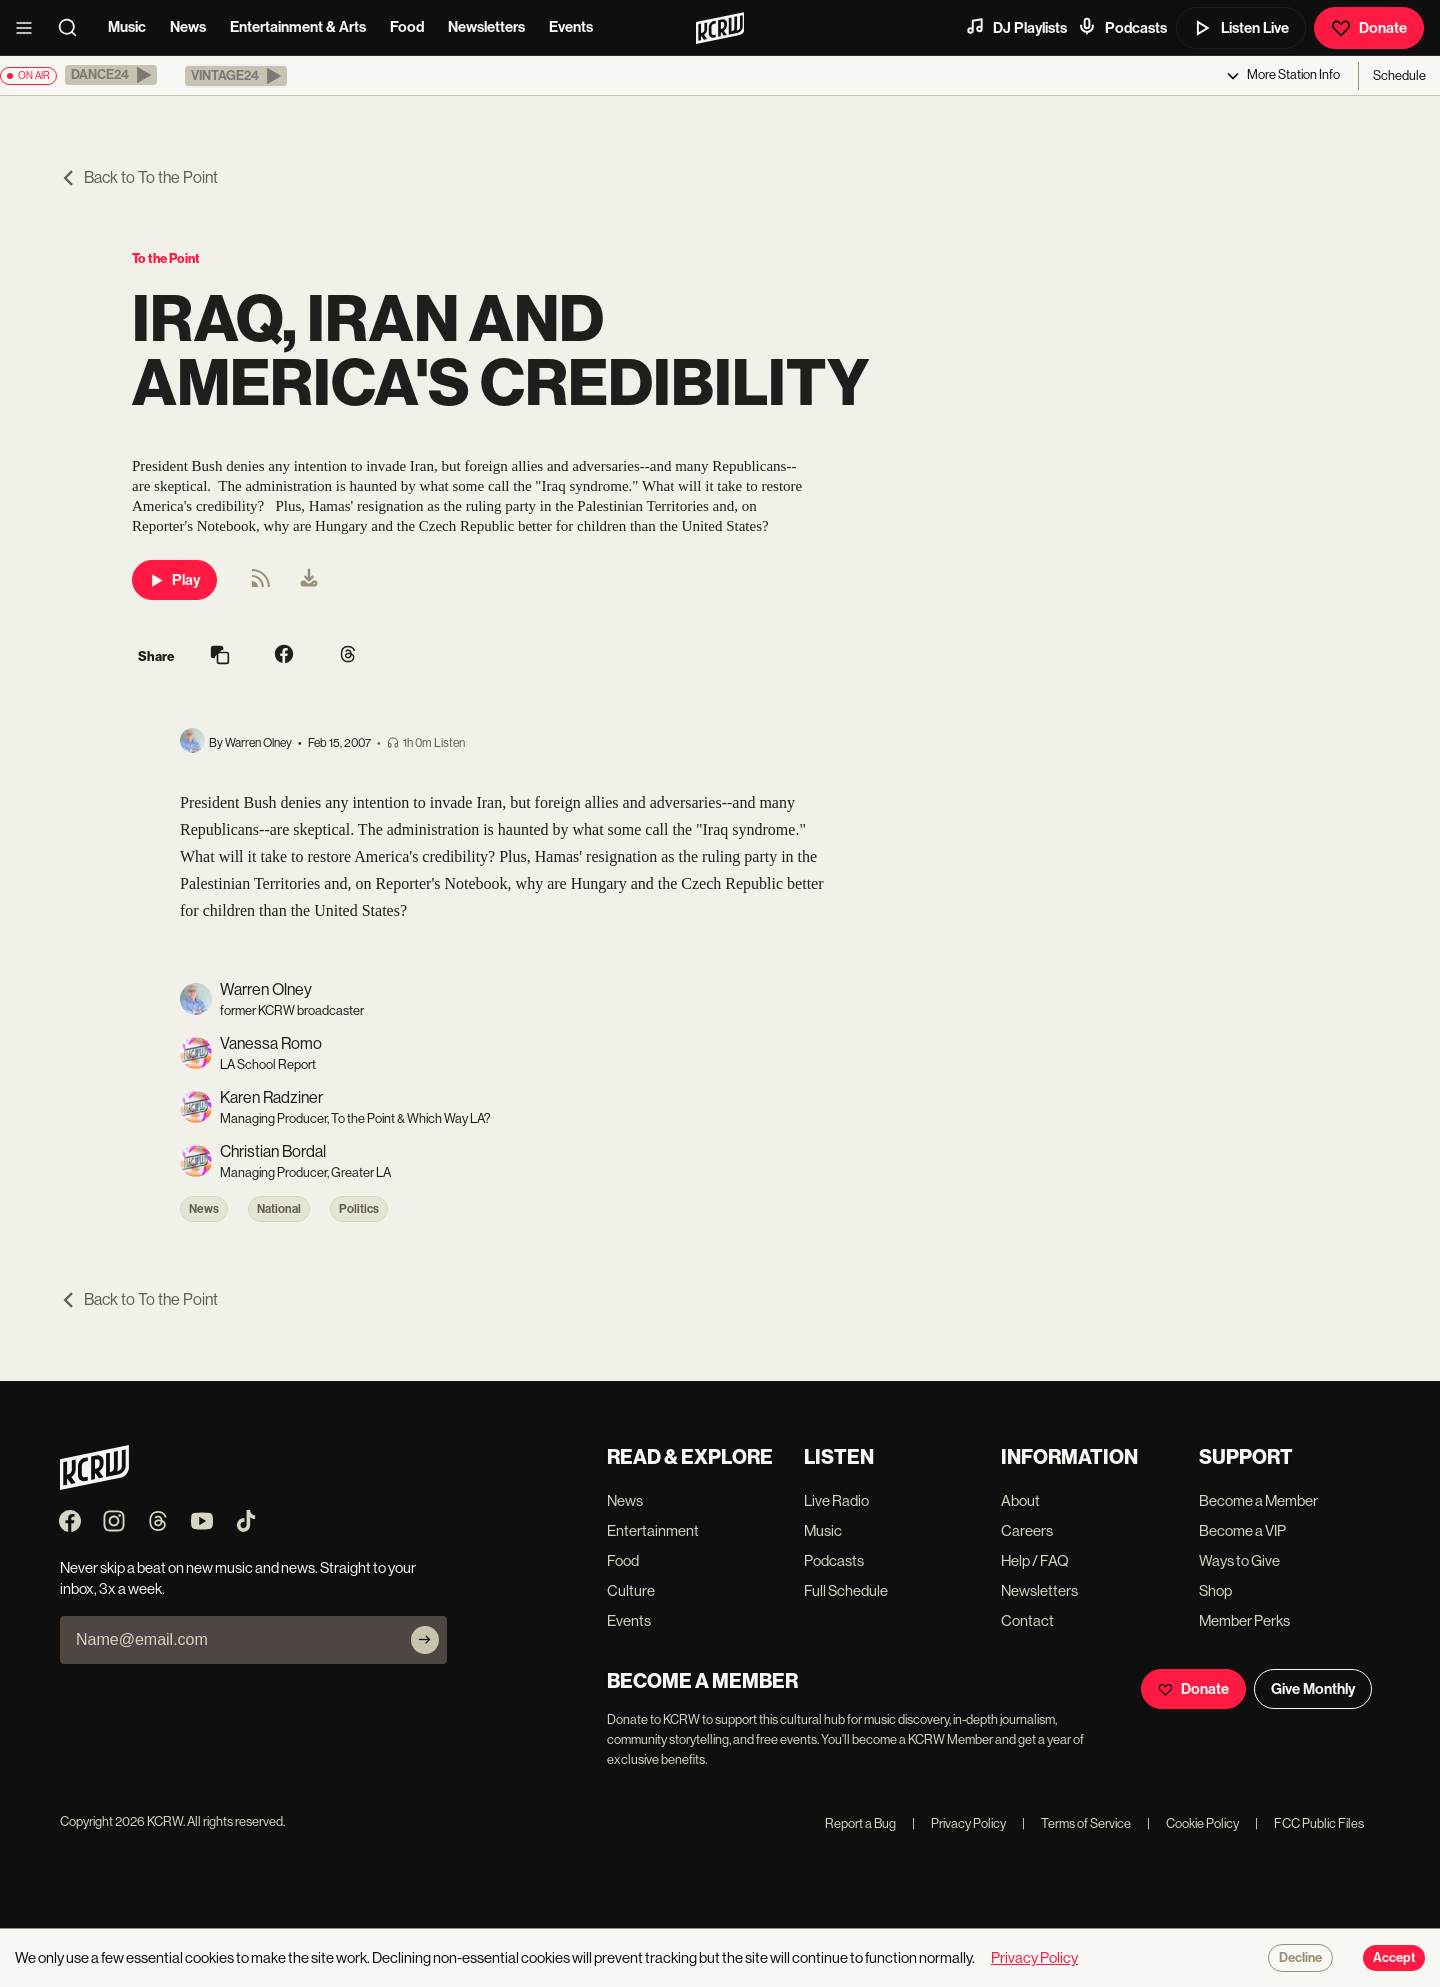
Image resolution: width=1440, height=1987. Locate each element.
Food (407, 27)
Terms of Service (1076, 1823)
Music (127, 27)
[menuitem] (309, 580)
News (188, 27)
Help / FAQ (1035, 1560)
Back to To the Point (139, 177)
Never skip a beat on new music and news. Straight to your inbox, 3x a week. (238, 1578)
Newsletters (486, 27)
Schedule (1399, 75)
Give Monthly (1313, 1689)
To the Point (166, 258)
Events (571, 27)
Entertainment (653, 1530)
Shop (1215, 1590)
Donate (1369, 28)
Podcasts (1122, 27)
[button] (111, 75)
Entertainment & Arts (298, 27)
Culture (631, 1590)
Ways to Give (1239, 1560)
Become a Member (1258, 1500)
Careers (1027, 1530)
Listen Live (1241, 28)
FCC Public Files (1309, 1823)
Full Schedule (846, 1590)
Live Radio (836, 1500)
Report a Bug (860, 1823)
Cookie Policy (1193, 1823)
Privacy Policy (959, 1823)
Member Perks (1244, 1620)
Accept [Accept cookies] (1394, 1958)
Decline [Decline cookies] (1300, 1958)
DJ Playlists (1016, 27)
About (1020, 1500)
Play (174, 580)
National (279, 1209)
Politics (359, 1209)
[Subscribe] (425, 1640)
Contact (1027, 1620)
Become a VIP (1242, 1530)
